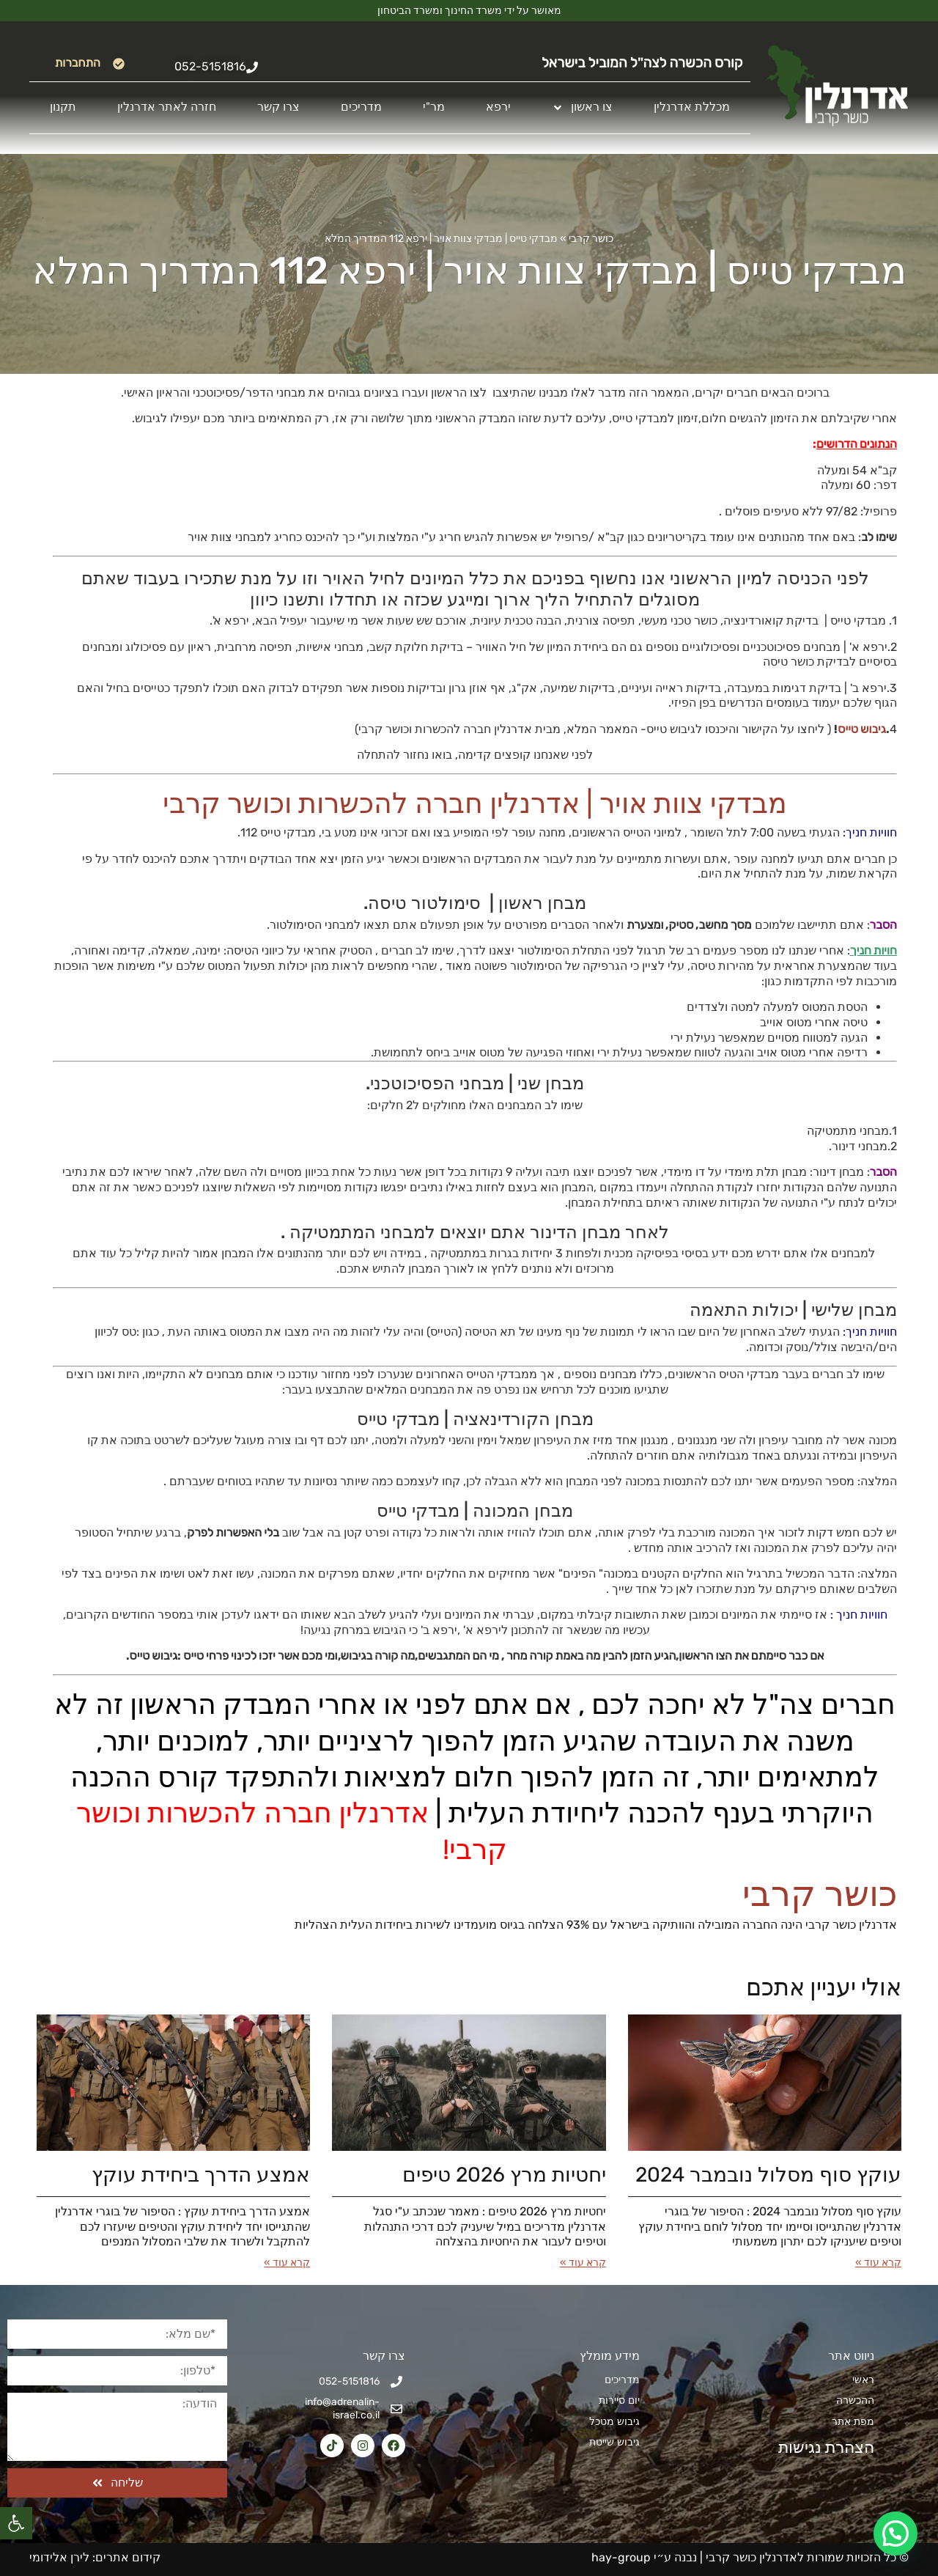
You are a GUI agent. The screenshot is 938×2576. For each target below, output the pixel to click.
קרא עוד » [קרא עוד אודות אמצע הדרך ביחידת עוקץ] (287, 2262)
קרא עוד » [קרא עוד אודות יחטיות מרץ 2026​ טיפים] (583, 2262)
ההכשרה (855, 2400)
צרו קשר (278, 107)
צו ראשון (582, 108)
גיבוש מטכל (614, 2421)
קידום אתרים (127, 2557)
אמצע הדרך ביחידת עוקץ (201, 2175)
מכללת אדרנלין (692, 107)
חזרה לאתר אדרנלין (166, 107)
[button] (16, 2523)
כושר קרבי (591, 238)
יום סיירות (619, 2400)
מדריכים (361, 107)
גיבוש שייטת (614, 2442)
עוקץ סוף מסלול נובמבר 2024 (768, 2175)
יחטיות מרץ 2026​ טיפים (504, 2175)
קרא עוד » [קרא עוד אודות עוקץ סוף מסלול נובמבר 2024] (878, 2262)
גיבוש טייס (862, 729)
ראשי (863, 2380)
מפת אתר (853, 2421)
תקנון (63, 107)
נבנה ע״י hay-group (642, 2557)
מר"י (434, 107)
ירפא (498, 107)
